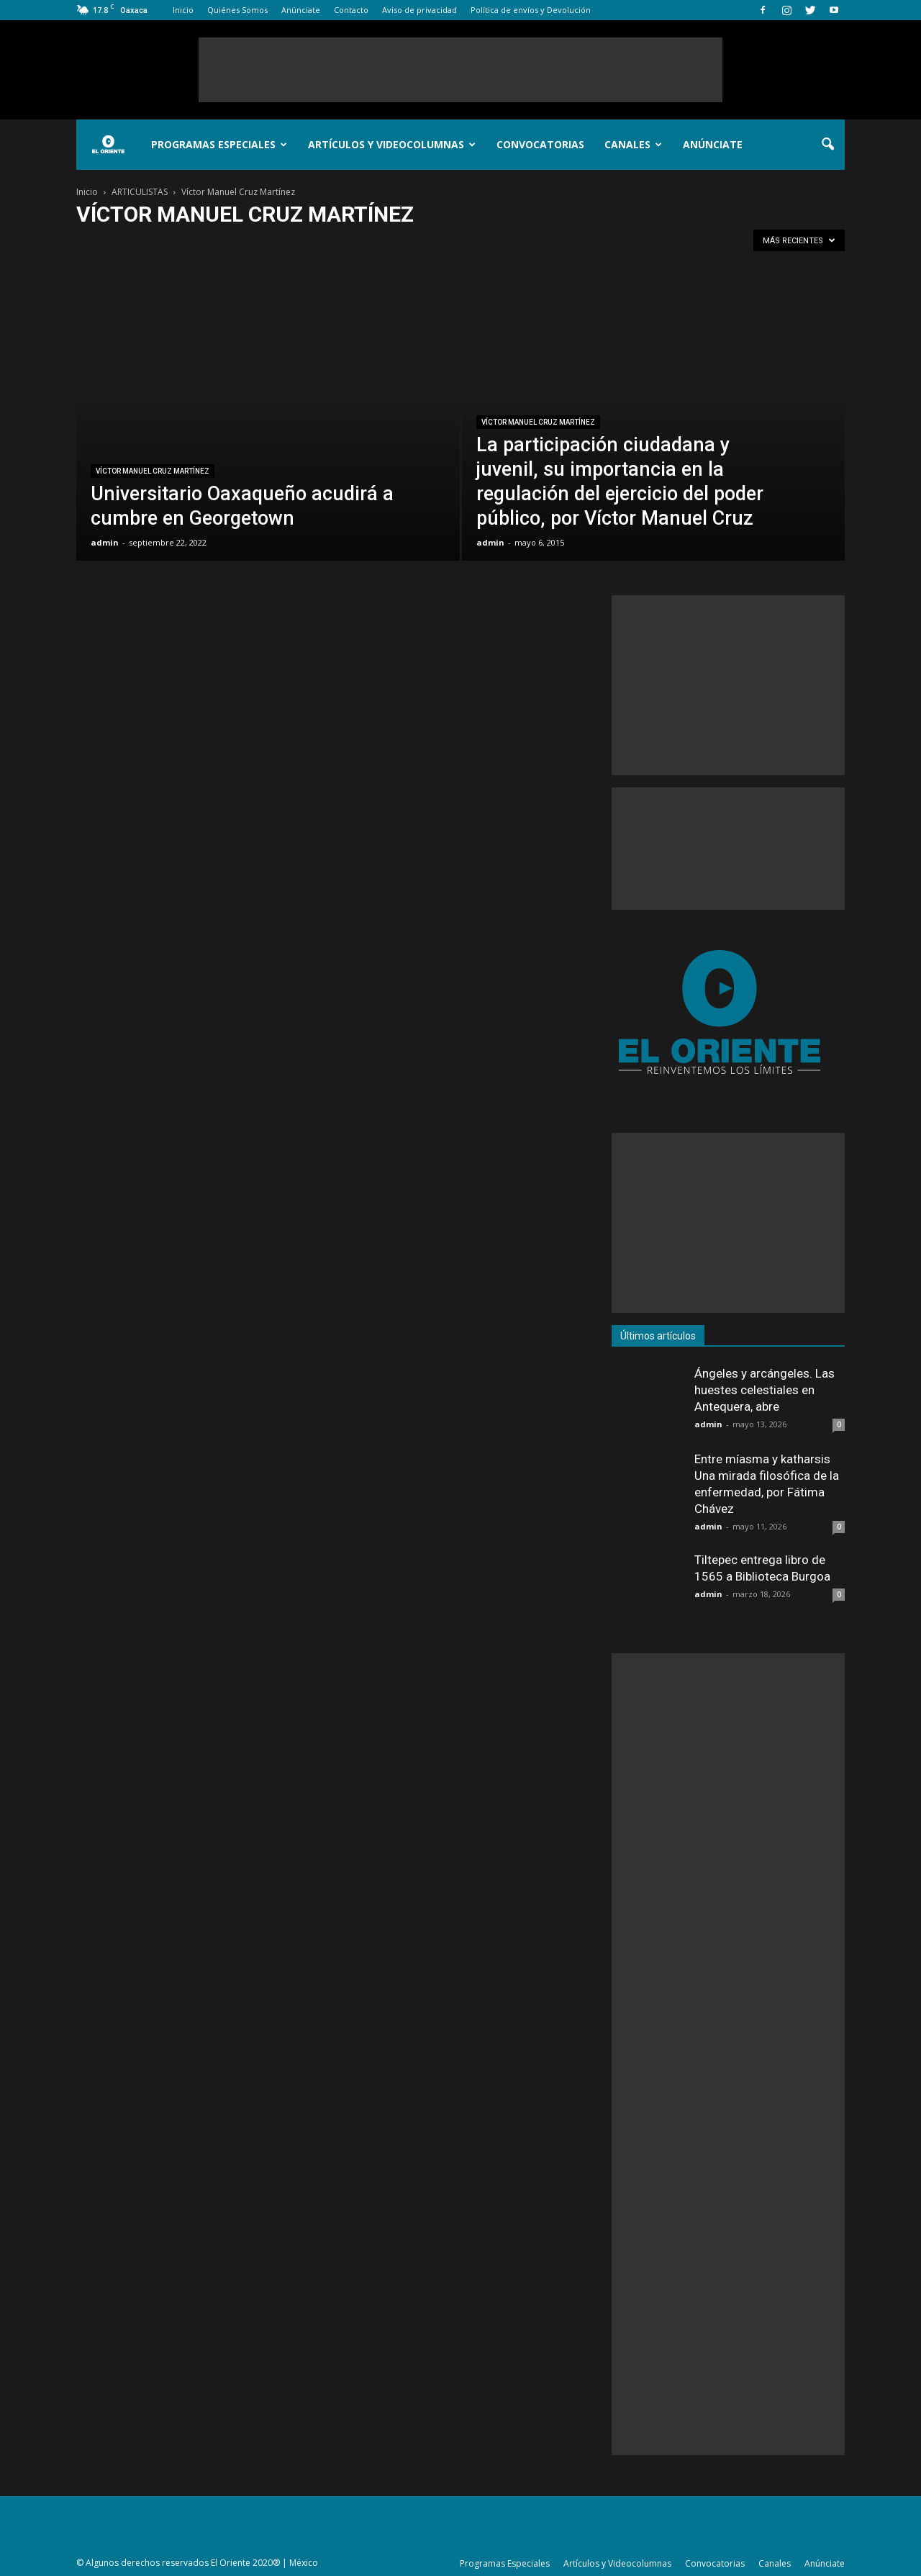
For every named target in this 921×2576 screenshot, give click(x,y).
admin (105, 542)
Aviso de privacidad (419, 9)
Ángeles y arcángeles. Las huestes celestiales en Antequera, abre (764, 1390)
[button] (827, 144)
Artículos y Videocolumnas (392, 144)
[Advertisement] (460, 69)
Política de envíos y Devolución (531, 9)
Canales (633, 144)
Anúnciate (300, 9)
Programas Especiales (219, 144)
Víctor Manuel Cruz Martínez (152, 471)
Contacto (351, 9)
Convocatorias (540, 144)
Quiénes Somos (237, 9)
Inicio (183, 9)
